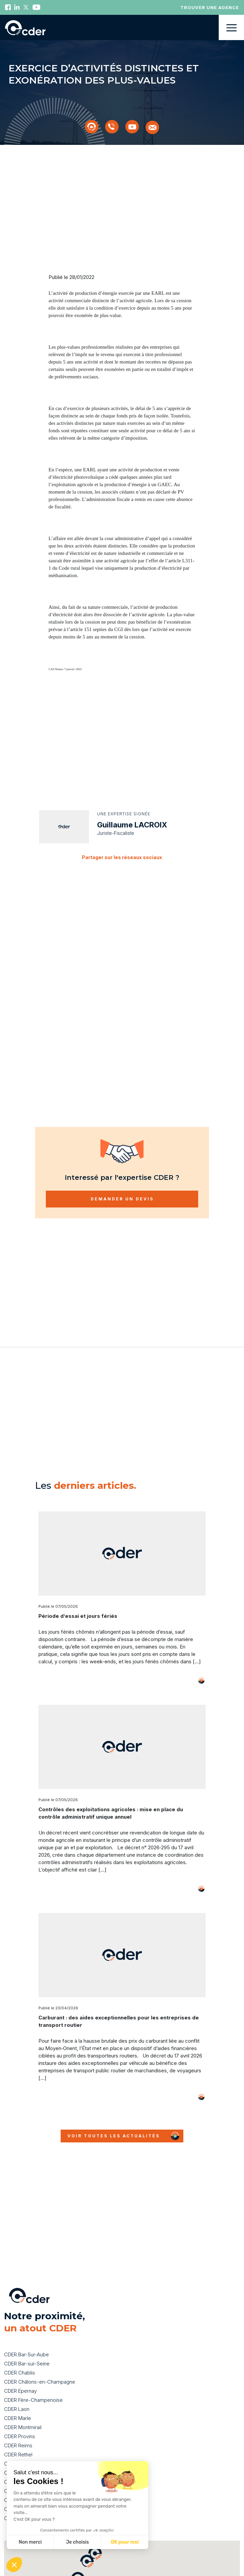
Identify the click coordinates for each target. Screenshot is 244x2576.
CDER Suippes (20, 2452)
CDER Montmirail (22, 2398)
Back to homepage (25, 27)
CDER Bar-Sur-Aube (26, 2325)
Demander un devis (122, 1179)
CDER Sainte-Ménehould (32, 2434)
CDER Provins (19, 2407)
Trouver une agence (209, 7)
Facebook (8, 7)
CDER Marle (17, 2389)
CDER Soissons (21, 2443)
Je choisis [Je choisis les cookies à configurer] (77, 2542)
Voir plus (191, 1661)
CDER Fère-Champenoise (33, 2370)
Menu (231, 27)
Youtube (36, 7)
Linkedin (17, 7)
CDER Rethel (18, 2425)
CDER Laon (16, 2380)
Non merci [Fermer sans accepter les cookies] (30, 2542)
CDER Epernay (20, 2361)
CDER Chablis (19, 2343)
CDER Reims (18, 2416)
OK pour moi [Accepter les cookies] (125, 2542)
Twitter (26, 7)
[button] (78, 2549)
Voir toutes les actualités (113, 2116)
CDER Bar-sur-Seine (27, 2334)
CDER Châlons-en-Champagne (39, 2352)
